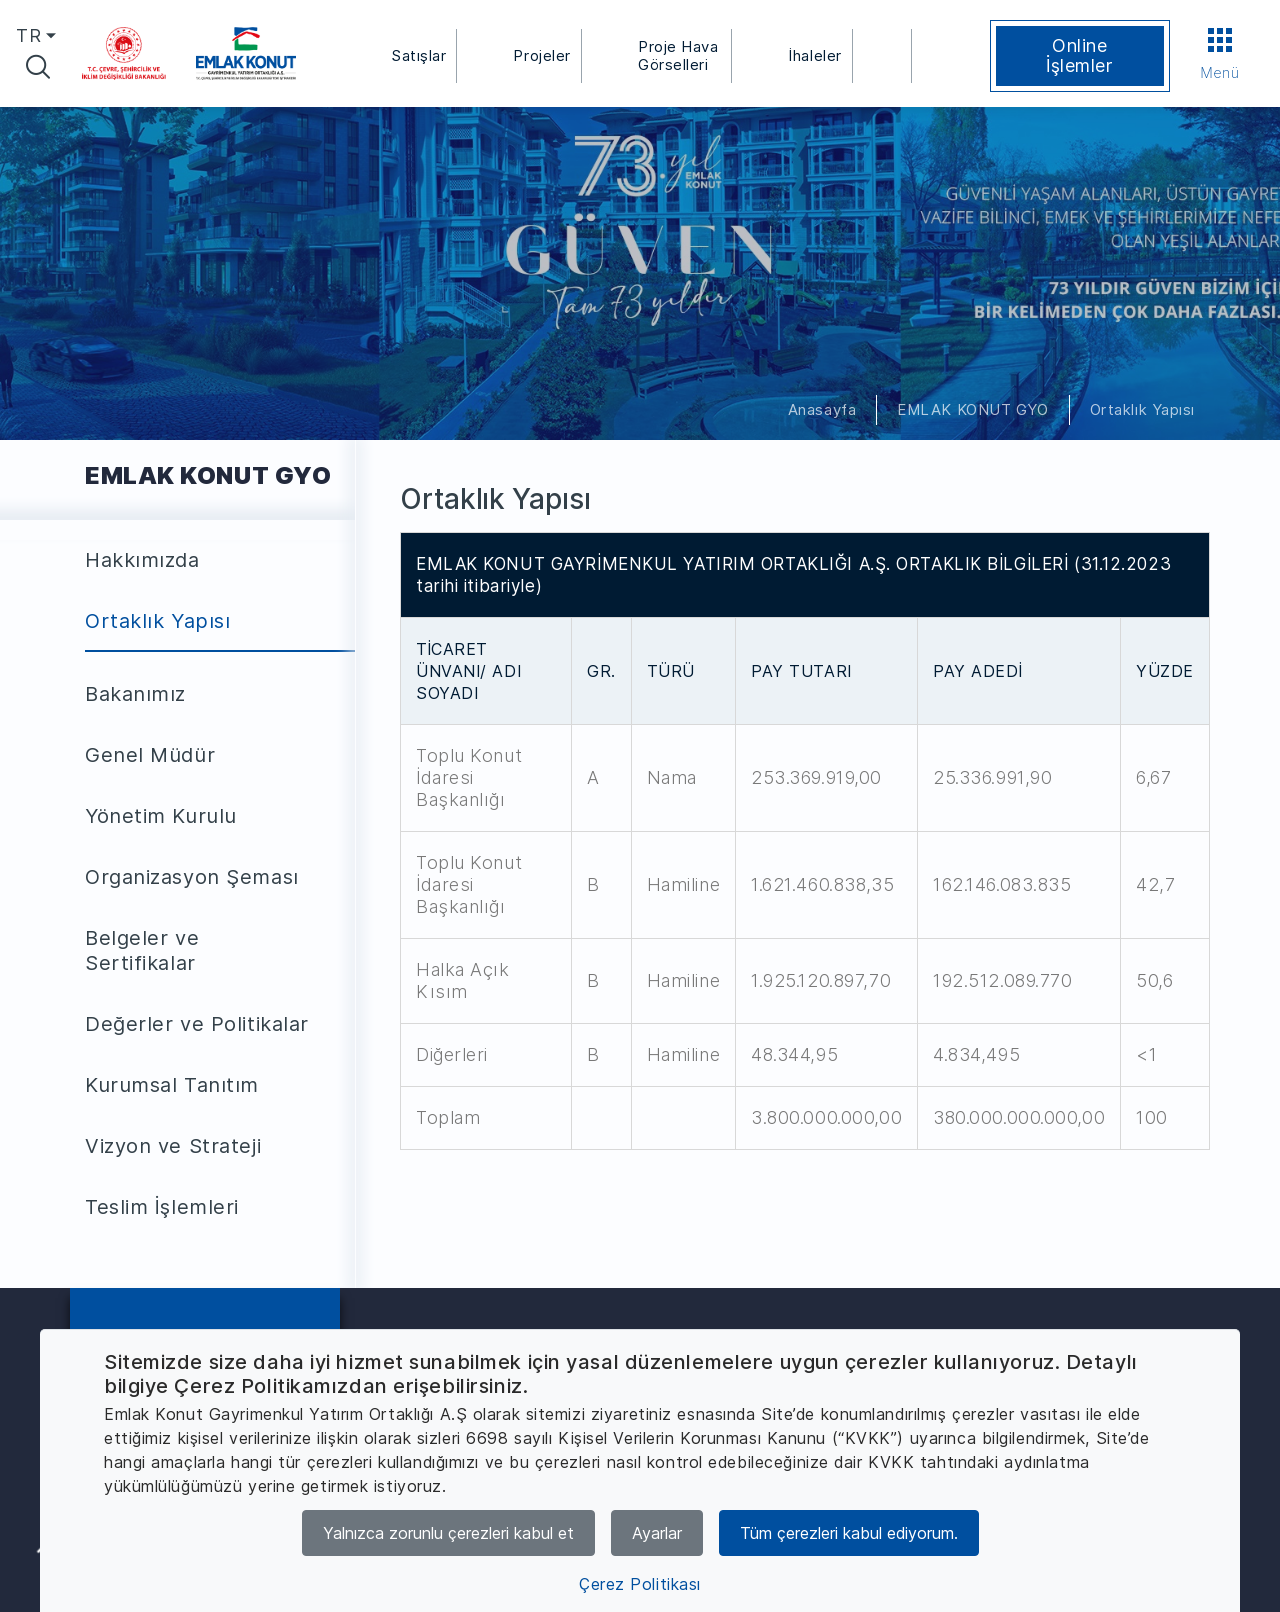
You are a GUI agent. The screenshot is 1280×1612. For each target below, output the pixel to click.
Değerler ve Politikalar (197, 1024)
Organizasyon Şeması (192, 877)
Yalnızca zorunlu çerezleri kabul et (448, 1533)
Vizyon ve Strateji (173, 1146)
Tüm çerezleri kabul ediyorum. (849, 1533)
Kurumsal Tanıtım (172, 1085)
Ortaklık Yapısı (1142, 409)
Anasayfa (822, 409)
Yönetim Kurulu (161, 816)
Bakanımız (135, 694)
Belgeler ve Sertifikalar (142, 950)
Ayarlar (657, 1533)
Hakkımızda (142, 560)
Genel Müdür (150, 755)
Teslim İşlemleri (162, 1207)
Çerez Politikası (640, 1584)
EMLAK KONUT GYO (972, 409)
